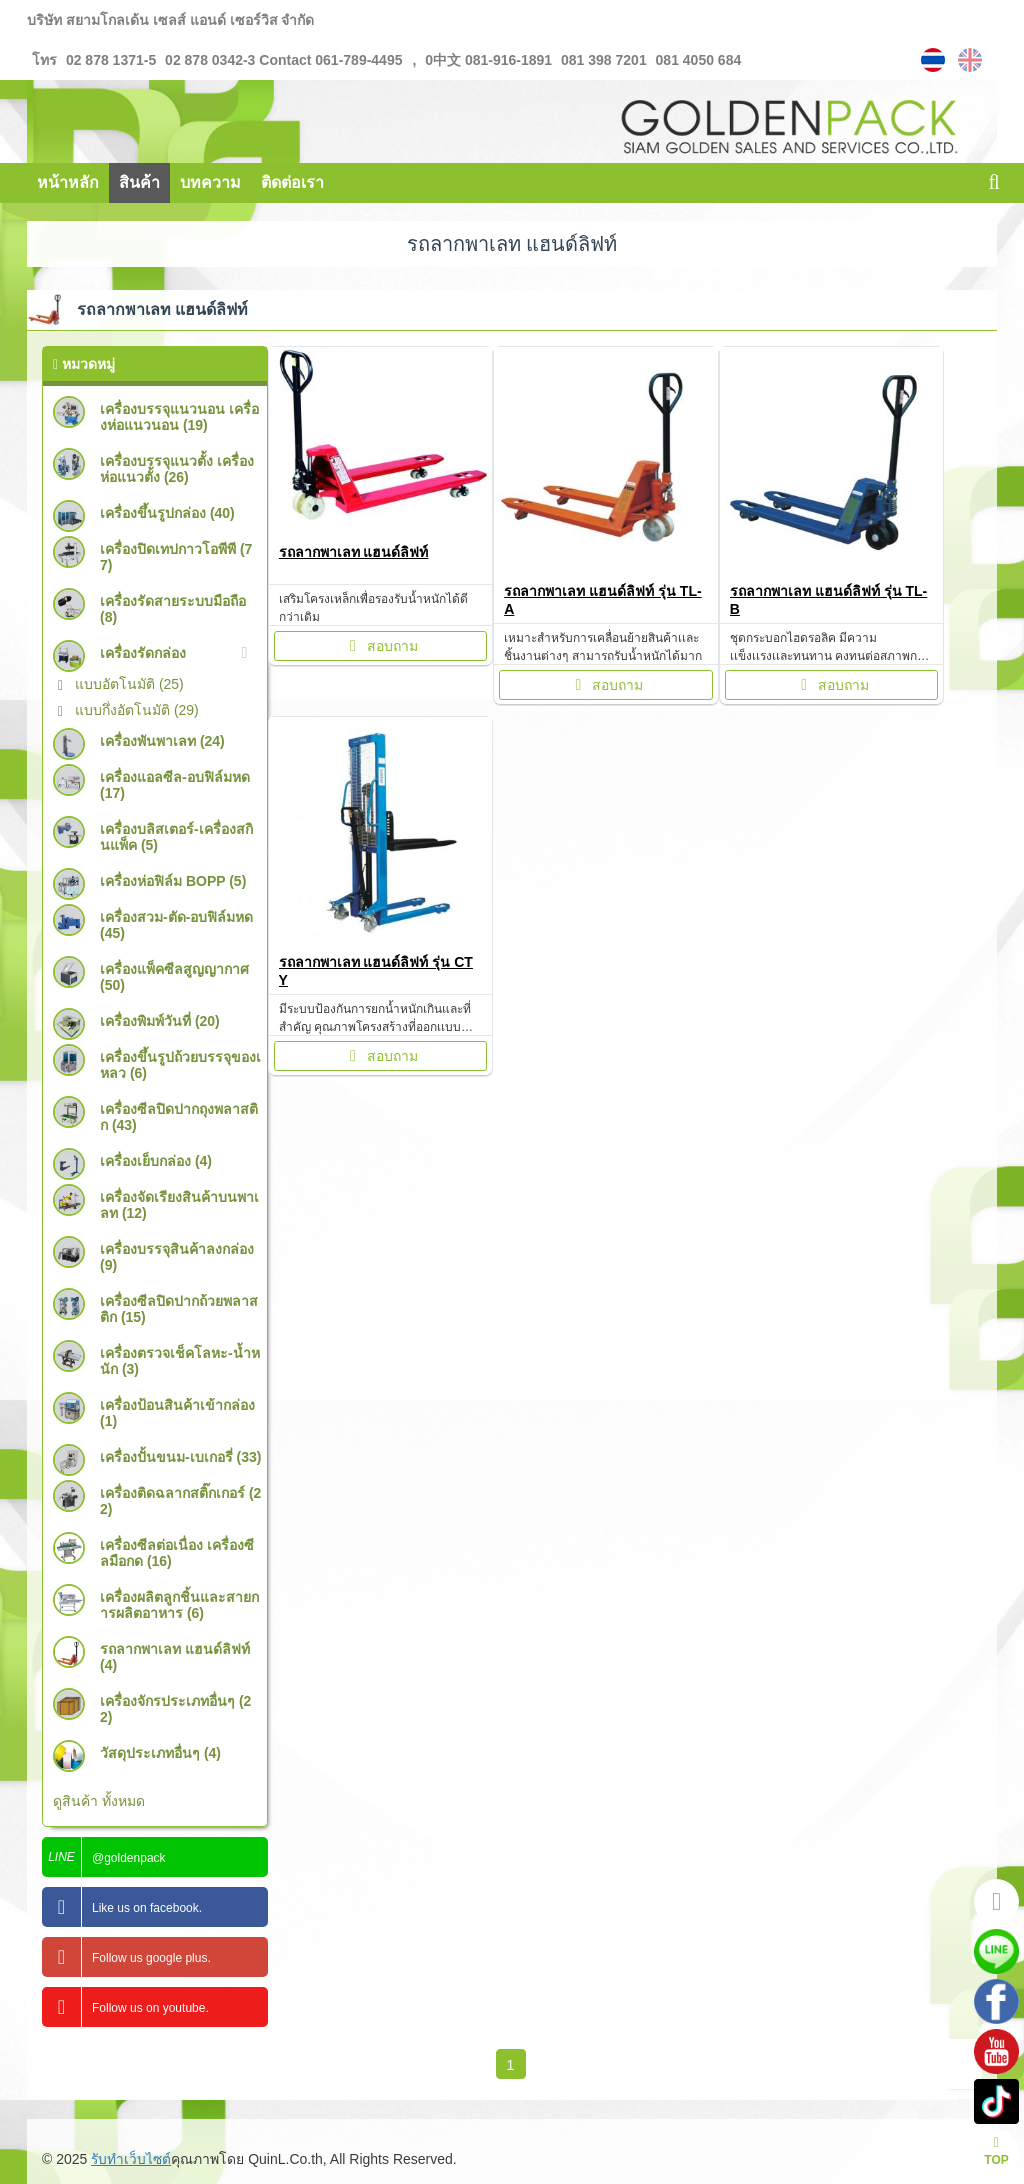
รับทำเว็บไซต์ (132, 2159)
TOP (996, 2151)
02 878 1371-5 (111, 60)
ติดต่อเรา (292, 182)
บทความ (210, 182)
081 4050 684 (697, 60)
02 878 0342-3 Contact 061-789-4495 (281, 60)
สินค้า (139, 182)
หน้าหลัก (68, 182)
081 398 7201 (604, 60)
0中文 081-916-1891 (490, 60)
